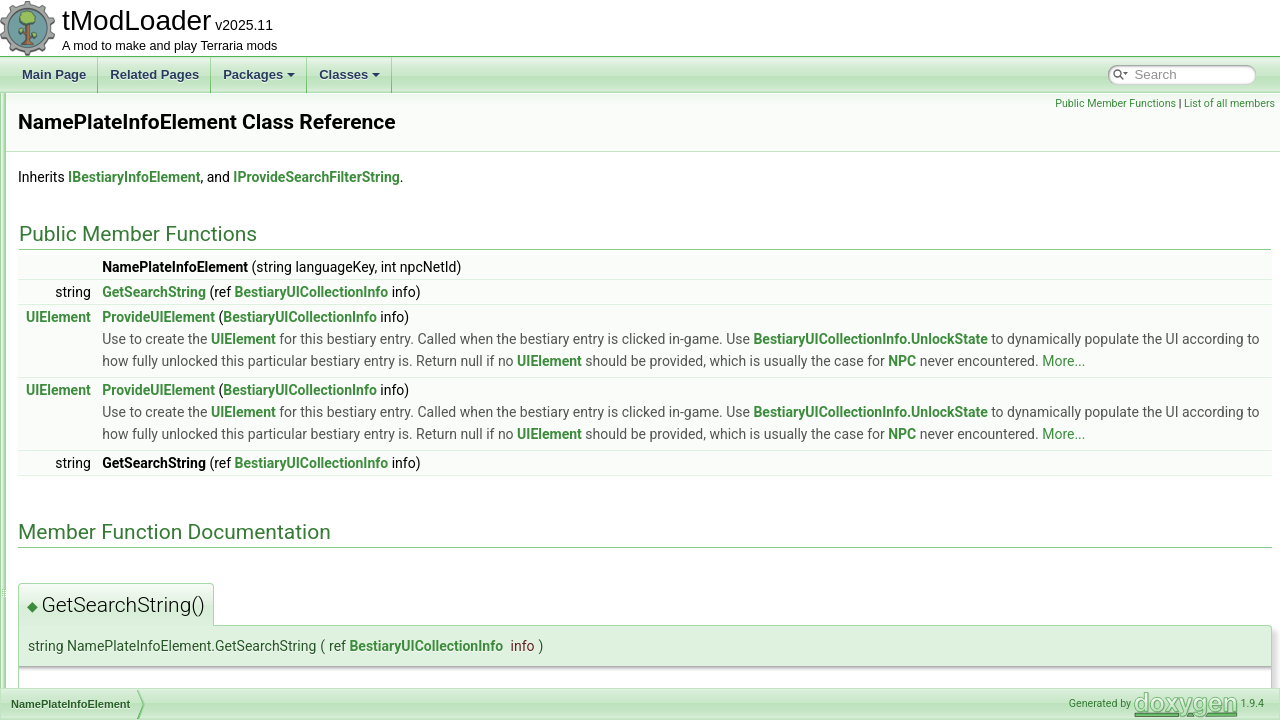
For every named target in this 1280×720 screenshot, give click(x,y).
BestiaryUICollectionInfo (562, 292)
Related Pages (154, 74)
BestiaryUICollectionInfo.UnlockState (1120, 339)
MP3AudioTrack (108, 158)
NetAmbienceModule (121, 554)
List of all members (1229, 103)
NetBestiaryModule (116, 576)
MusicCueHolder (110, 312)
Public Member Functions (1115, 103)
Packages (259, 74)
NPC (505, 383)
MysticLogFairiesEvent (126, 378)
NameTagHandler (112, 422)
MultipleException (113, 224)
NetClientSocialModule (126, 598)
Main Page (54, 74)
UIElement (308, 317)
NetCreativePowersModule (137, 642)
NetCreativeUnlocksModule (138, 664)
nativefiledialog (105, 444)
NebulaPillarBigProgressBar (140, 488)
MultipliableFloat (109, 246)
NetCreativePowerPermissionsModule (167, 620)
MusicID (87, 334)
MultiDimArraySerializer (128, 202)
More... (666, 383)
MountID (88, 114)
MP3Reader (98, 180)
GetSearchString (404, 292)
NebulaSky (95, 510)
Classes (349, 74)
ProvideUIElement (408, 317)
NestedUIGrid (102, 532)
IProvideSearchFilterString (566, 177)
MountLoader (101, 136)
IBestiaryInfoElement (384, 177)
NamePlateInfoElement (127, 400)
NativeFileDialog (109, 466)
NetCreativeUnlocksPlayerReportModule (173, 686)
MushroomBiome (111, 268)
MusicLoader (100, 356)
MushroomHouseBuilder (130, 290)
